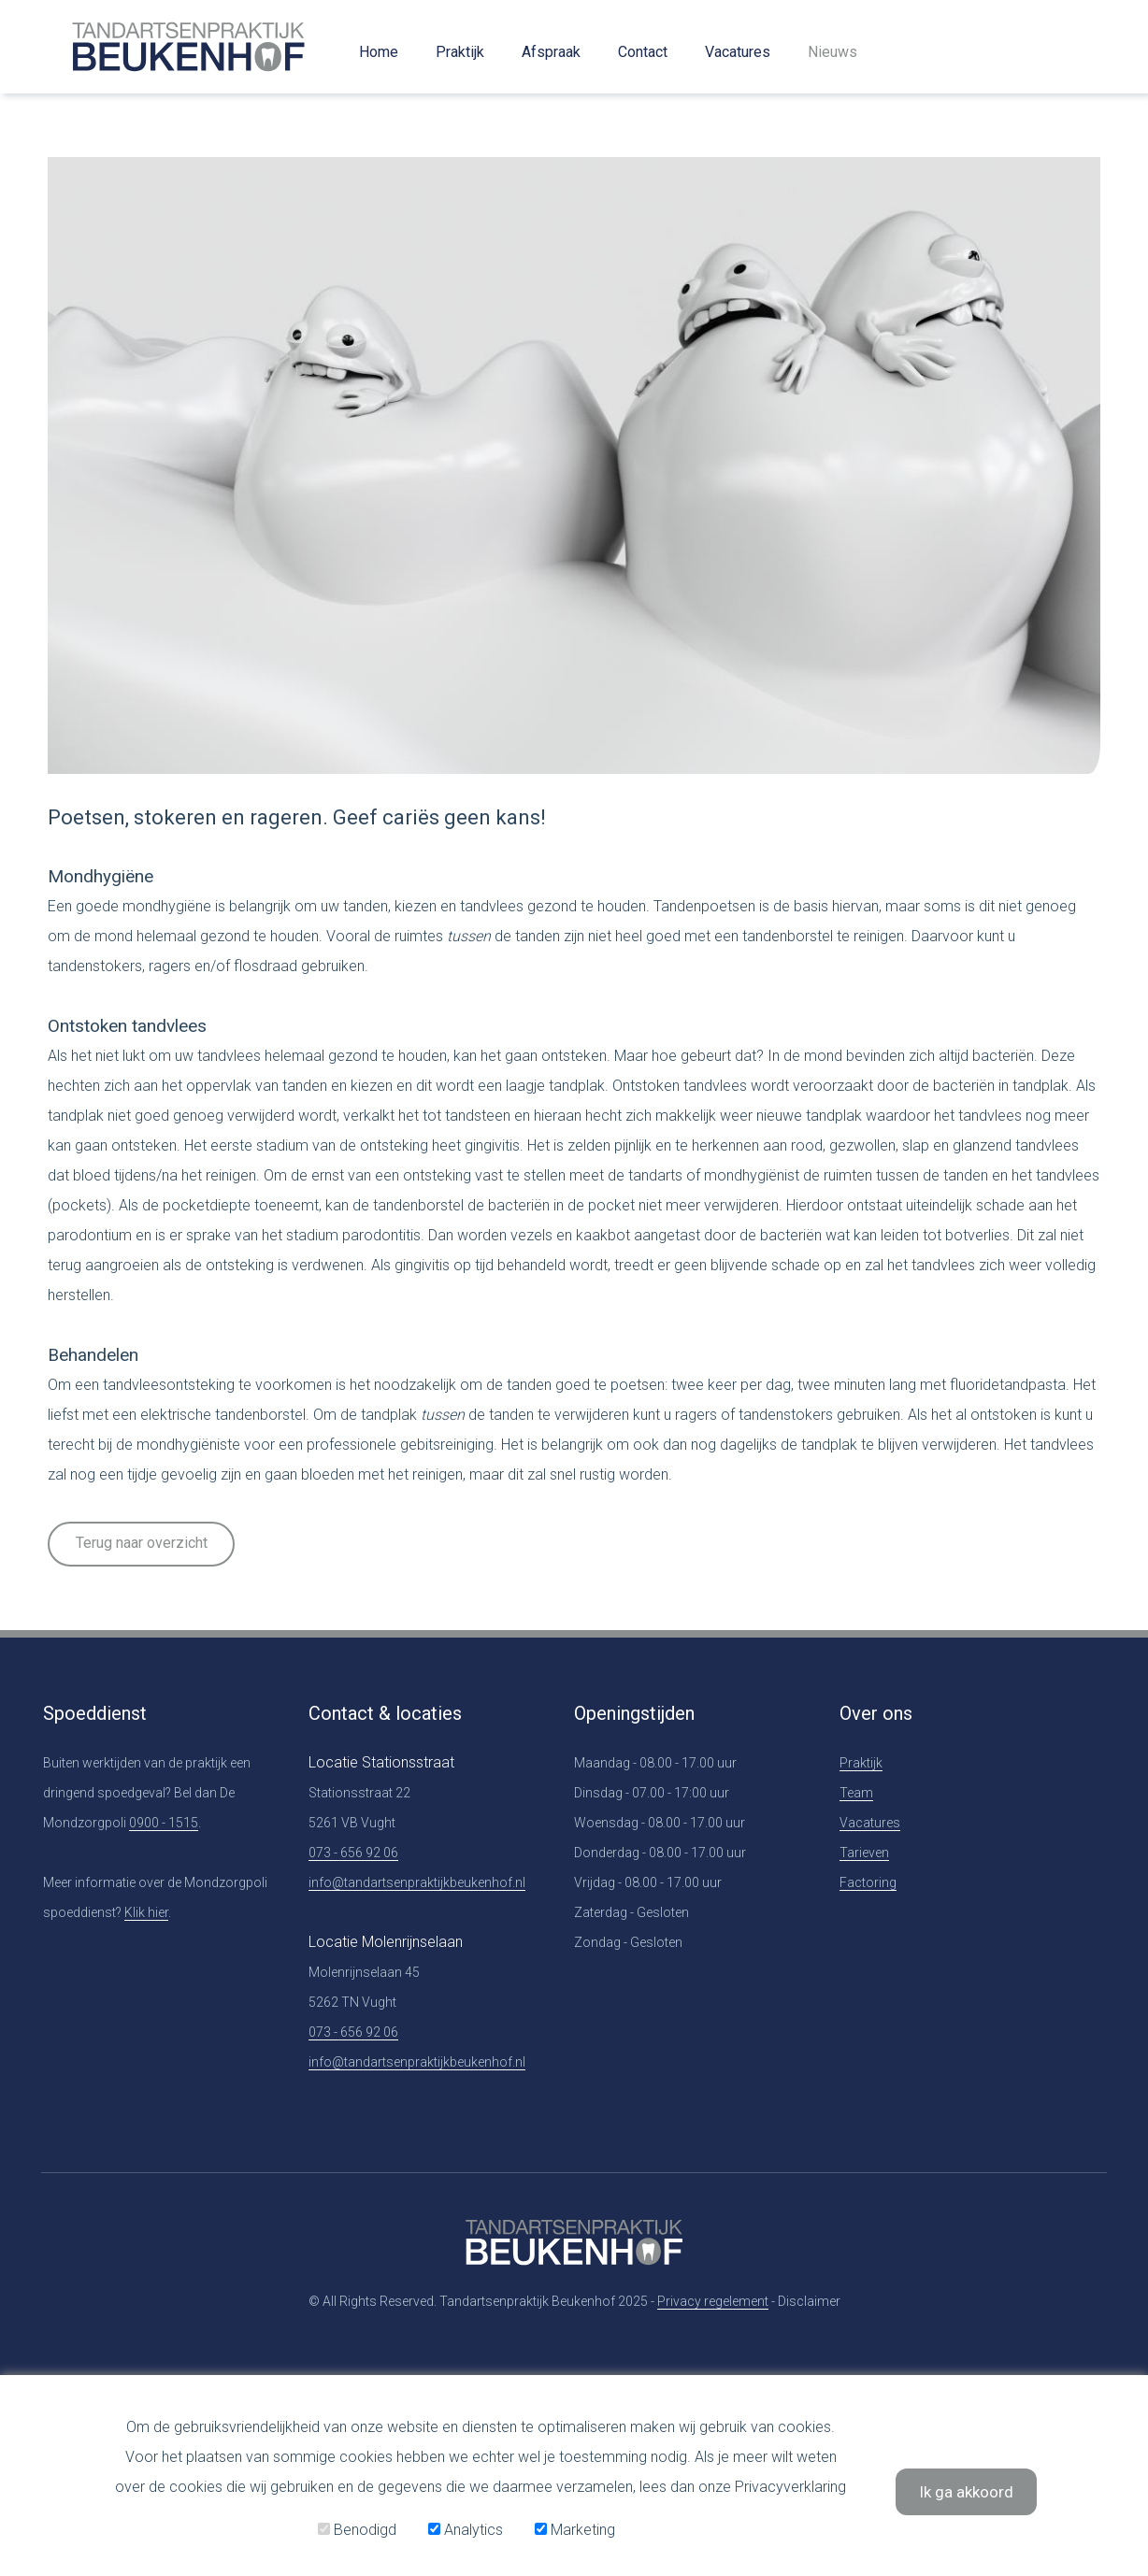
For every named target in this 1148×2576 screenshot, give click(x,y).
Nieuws (832, 52)
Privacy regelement (712, 2301)
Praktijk (460, 52)
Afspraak (551, 52)
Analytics (465, 2530)
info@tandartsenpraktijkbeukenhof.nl (417, 1882)
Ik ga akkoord (966, 2492)
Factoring (868, 1882)
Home (378, 52)
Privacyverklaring (790, 2487)
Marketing (575, 2530)
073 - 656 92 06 (353, 1852)
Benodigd (357, 2530)
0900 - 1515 (163, 1822)
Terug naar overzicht (142, 1543)
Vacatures (737, 52)
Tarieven (864, 1852)
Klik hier (146, 1912)
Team (856, 1792)
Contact (642, 52)
